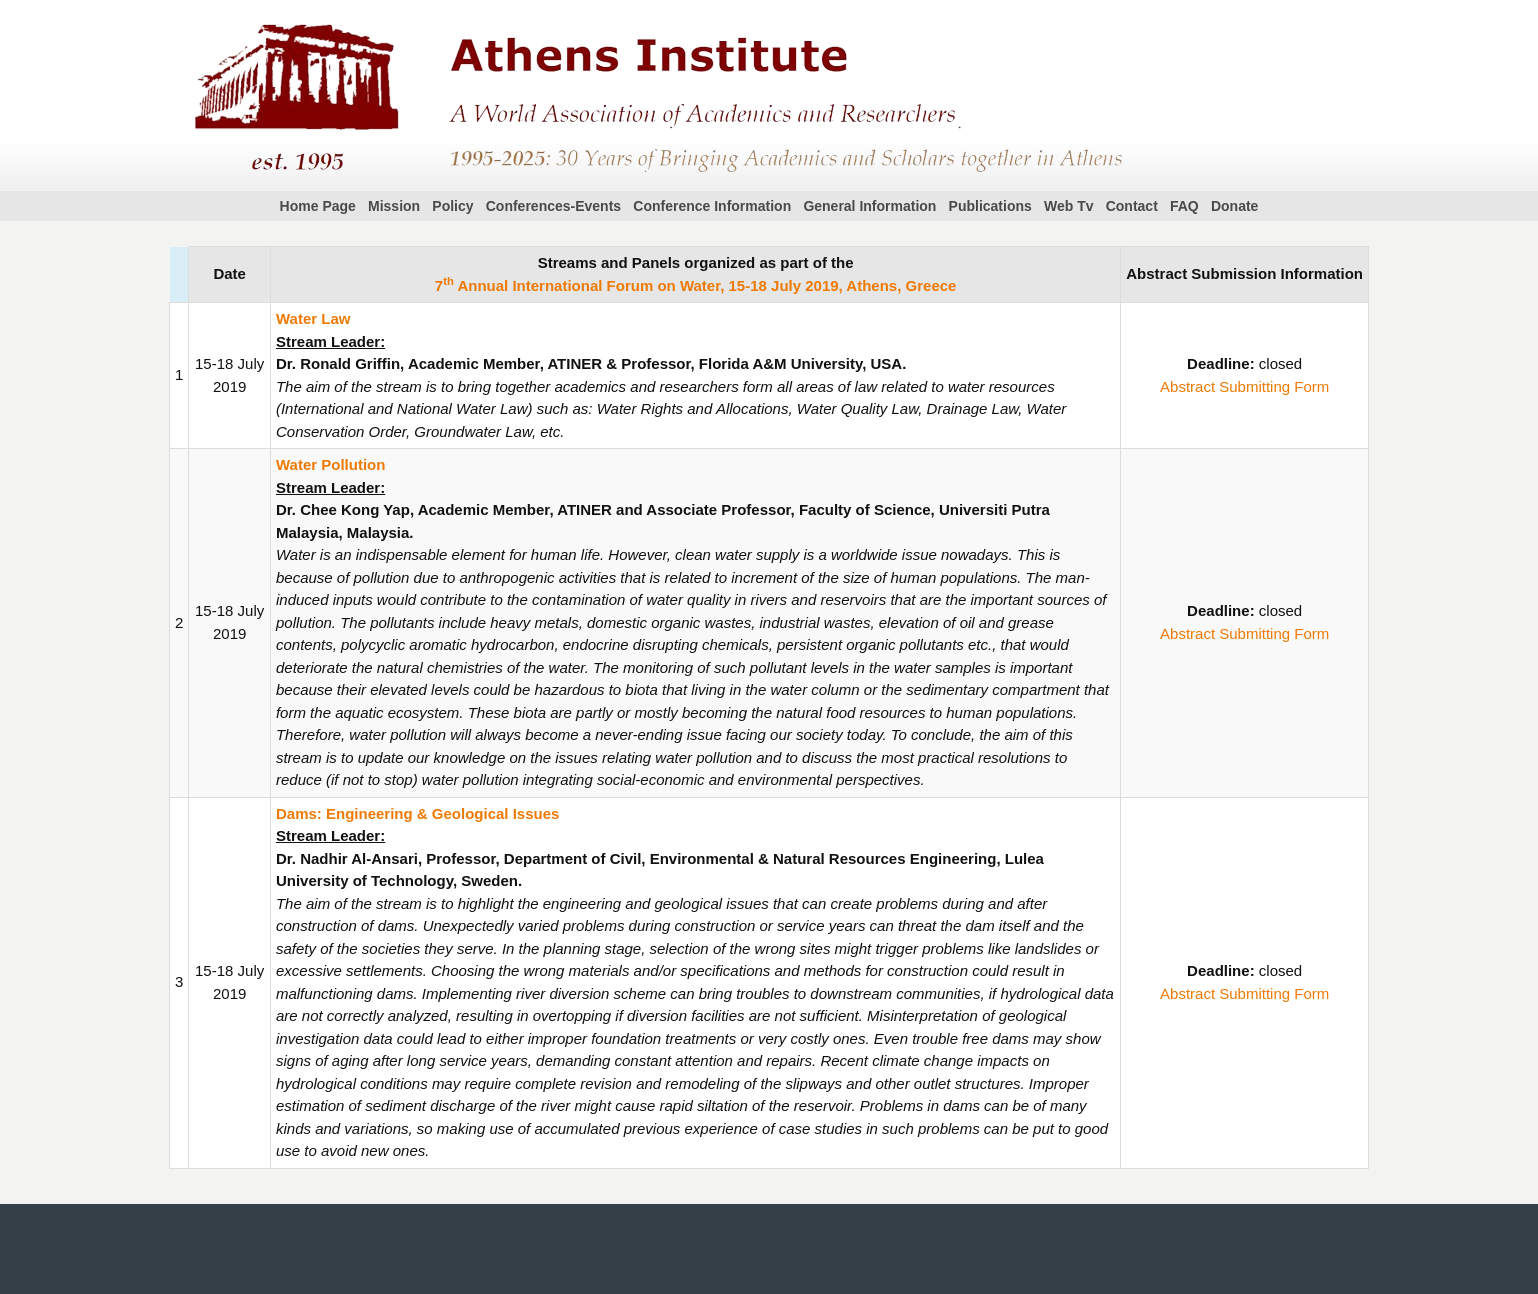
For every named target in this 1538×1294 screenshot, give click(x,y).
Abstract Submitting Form (1244, 386)
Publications (990, 206)
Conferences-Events (553, 206)
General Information (869, 206)
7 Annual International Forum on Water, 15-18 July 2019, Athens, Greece (696, 285)
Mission (394, 206)
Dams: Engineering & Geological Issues (417, 813)
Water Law (313, 318)
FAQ (1184, 206)
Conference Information (712, 206)
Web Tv (1069, 206)
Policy (452, 206)
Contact (1132, 206)
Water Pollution (330, 464)
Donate (1234, 206)
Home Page (318, 206)
